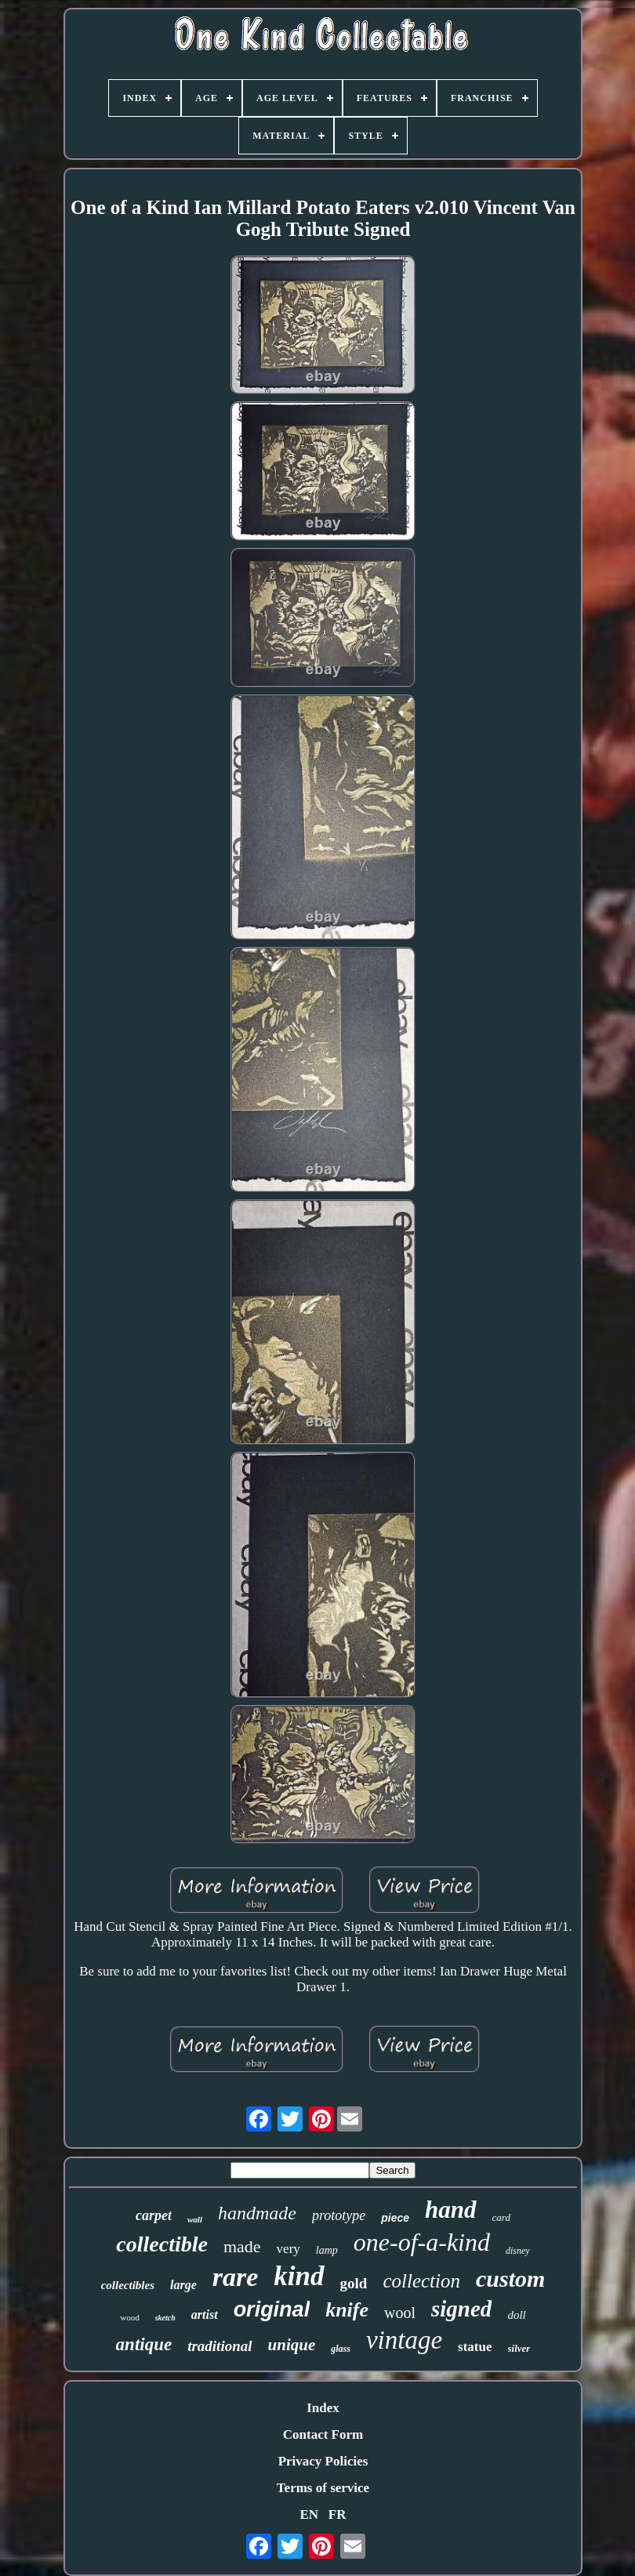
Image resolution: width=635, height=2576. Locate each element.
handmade (257, 2213)
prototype (338, 2215)
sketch (165, 2317)
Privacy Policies (323, 2461)
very (288, 2248)
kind (299, 2276)
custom (510, 2278)
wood (129, 2317)
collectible (162, 2244)
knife (346, 2309)
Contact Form (323, 2434)
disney (518, 2250)
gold (354, 2283)
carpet (154, 2215)
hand (450, 2209)
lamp (327, 2250)
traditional (219, 2346)
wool (399, 2312)
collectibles (127, 2285)
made (242, 2246)
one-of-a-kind (422, 2242)
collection (421, 2280)
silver (519, 2348)
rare (235, 2276)
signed (461, 2308)
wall (194, 2219)
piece (395, 2217)
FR (337, 2514)
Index (323, 2407)
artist (204, 2314)
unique (292, 2344)
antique (144, 2344)
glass (340, 2348)
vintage (404, 2340)
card (501, 2217)
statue (475, 2346)
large (183, 2284)
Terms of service (323, 2487)
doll (516, 2315)
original (272, 2309)
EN (308, 2514)
